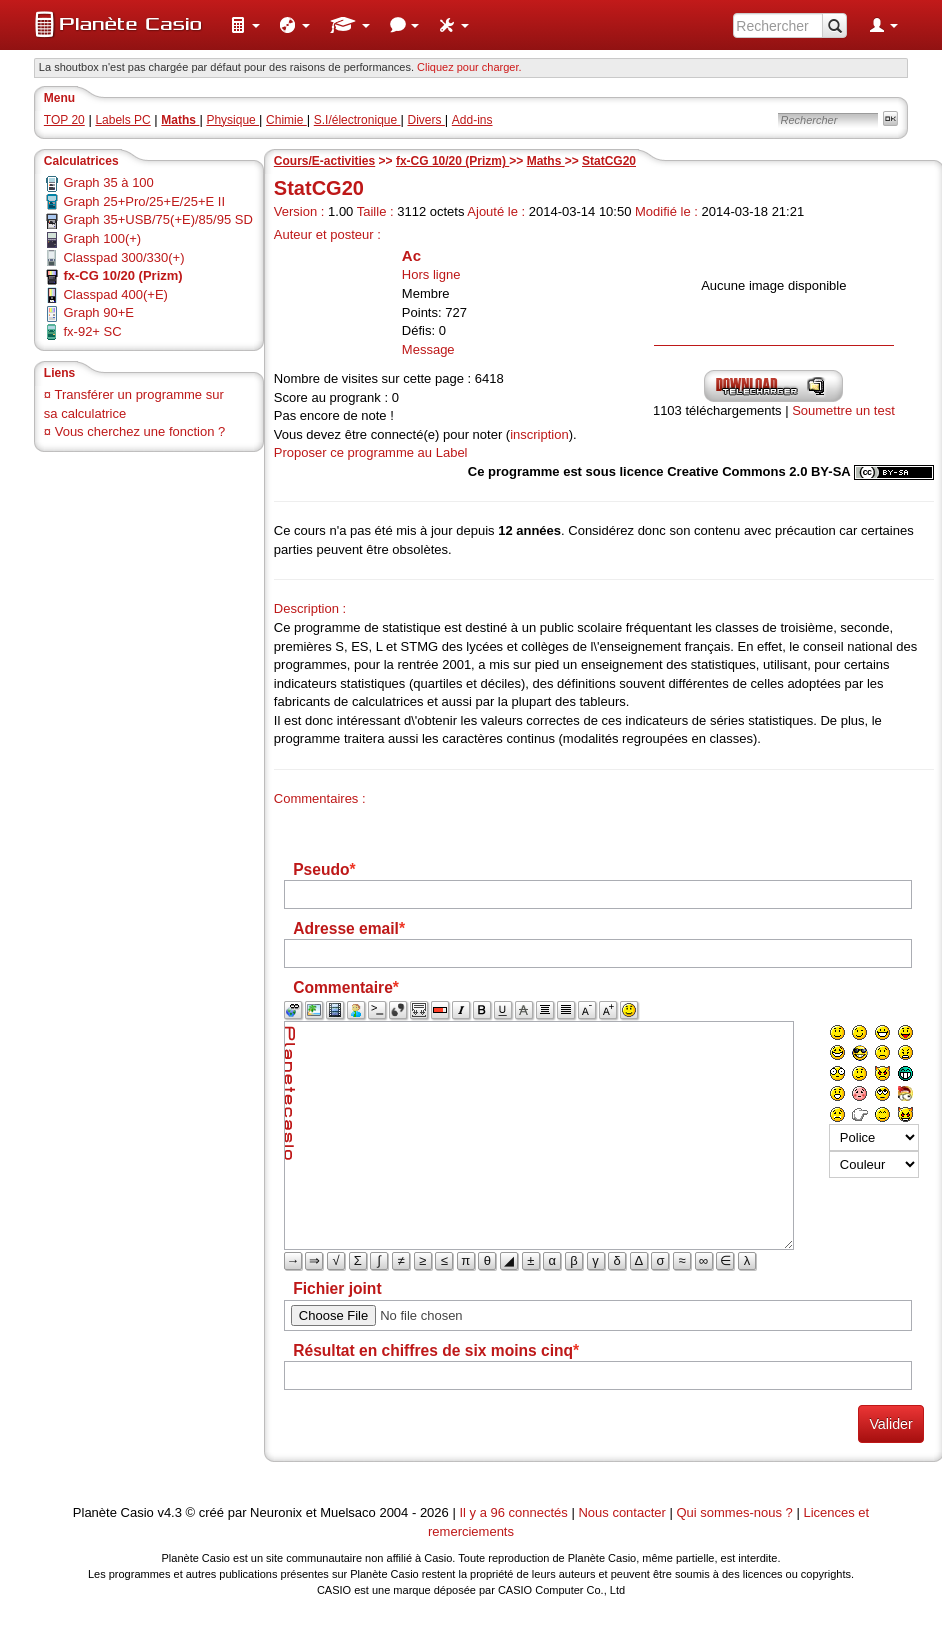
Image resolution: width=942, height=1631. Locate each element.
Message (428, 349)
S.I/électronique (357, 120)
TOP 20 (64, 120)
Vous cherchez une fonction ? (140, 431)
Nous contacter (621, 1512)
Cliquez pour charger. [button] (469, 67)
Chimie (286, 120)
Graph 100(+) (102, 238)
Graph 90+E (98, 312)
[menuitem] (245, 25)
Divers (425, 120)
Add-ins (472, 120)
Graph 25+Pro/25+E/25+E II (144, 201)
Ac (411, 255)
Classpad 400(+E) (115, 294)
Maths (546, 161)
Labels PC (122, 120)
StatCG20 (609, 161)
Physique (232, 120)
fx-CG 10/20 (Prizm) (452, 161)
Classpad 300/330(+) (123, 257)
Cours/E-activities (324, 161)
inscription (539, 434)
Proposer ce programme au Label (371, 452)
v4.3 (169, 1512)
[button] (245, 25)
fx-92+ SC (92, 331)
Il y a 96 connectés (515, 1512)
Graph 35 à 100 (108, 182)
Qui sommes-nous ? (734, 1512)
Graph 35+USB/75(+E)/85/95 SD (157, 219)
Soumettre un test (843, 410)
